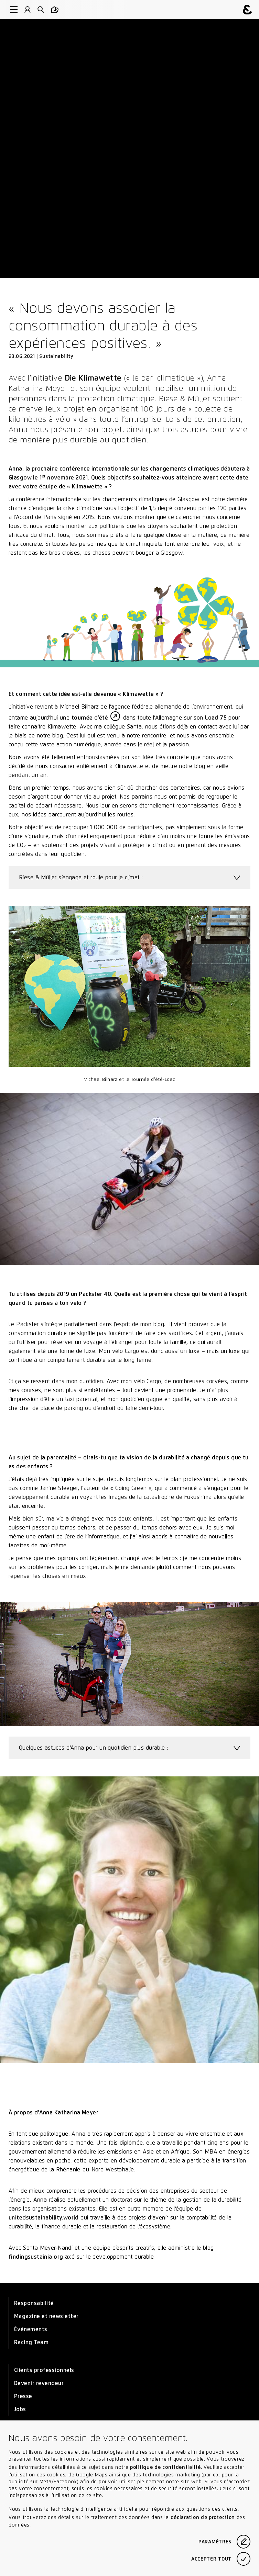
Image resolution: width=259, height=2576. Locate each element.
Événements (30, 2329)
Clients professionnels (44, 2370)
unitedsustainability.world (44, 2217)
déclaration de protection (203, 2517)
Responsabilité (34, 2303)
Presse (23, 2396)
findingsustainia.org (36, 2256)
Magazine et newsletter (46, 2316)
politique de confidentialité (165, 2467)
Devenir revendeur (39, 2383)
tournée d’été (90, 717)
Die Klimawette (93, 377)
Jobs (20, 2409)
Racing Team (31, 2342)
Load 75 (216, 717)
